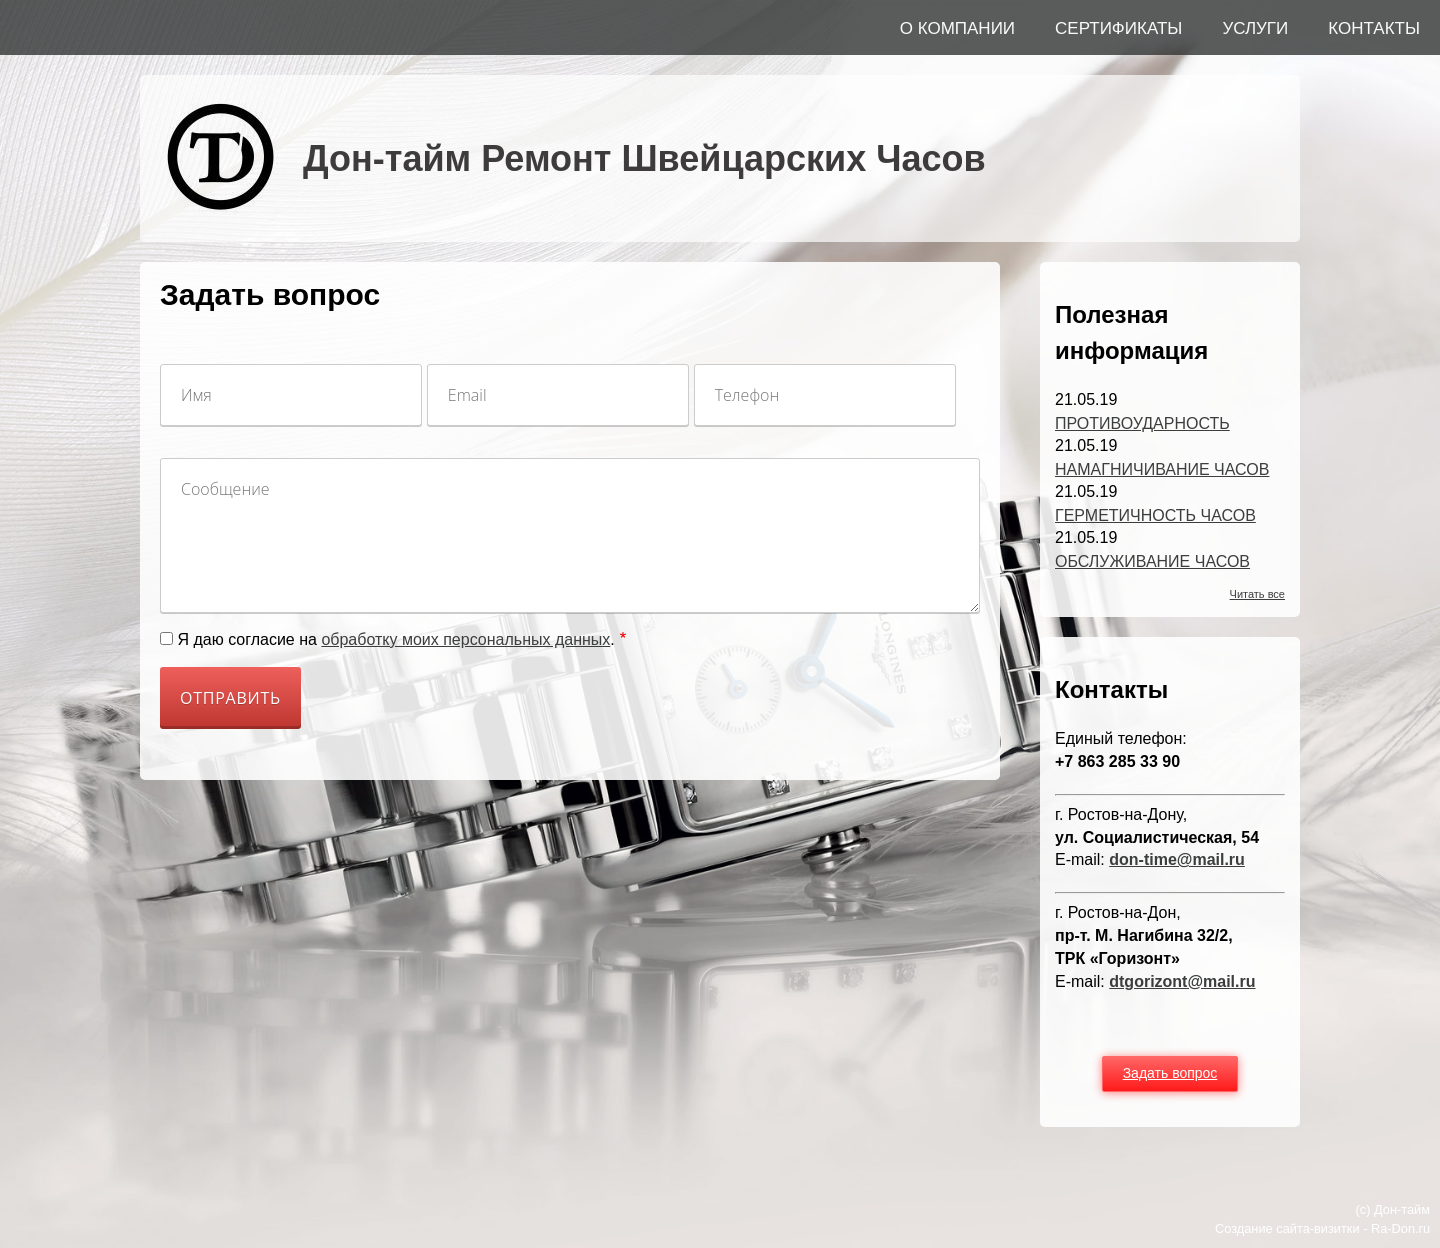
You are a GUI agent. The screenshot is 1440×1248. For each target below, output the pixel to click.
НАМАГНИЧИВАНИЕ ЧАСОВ (1162, 469)
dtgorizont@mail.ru (1182, 981)
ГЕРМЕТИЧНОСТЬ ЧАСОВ (1155, 515)
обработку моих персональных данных (465, 639)
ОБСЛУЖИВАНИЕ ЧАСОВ (1152, 561)
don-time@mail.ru (1177, 859)
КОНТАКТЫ (1374, 28)
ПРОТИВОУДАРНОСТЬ (1142, 423)
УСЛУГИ (1255, 28)
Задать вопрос (1170, 1073)
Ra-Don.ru (1400, 1228)
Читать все (1257, 594)
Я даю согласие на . (395, 639)
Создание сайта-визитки (1287, 1228)
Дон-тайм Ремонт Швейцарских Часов (644, 158)
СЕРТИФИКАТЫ (1118, 28)
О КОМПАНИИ (957, 28)
